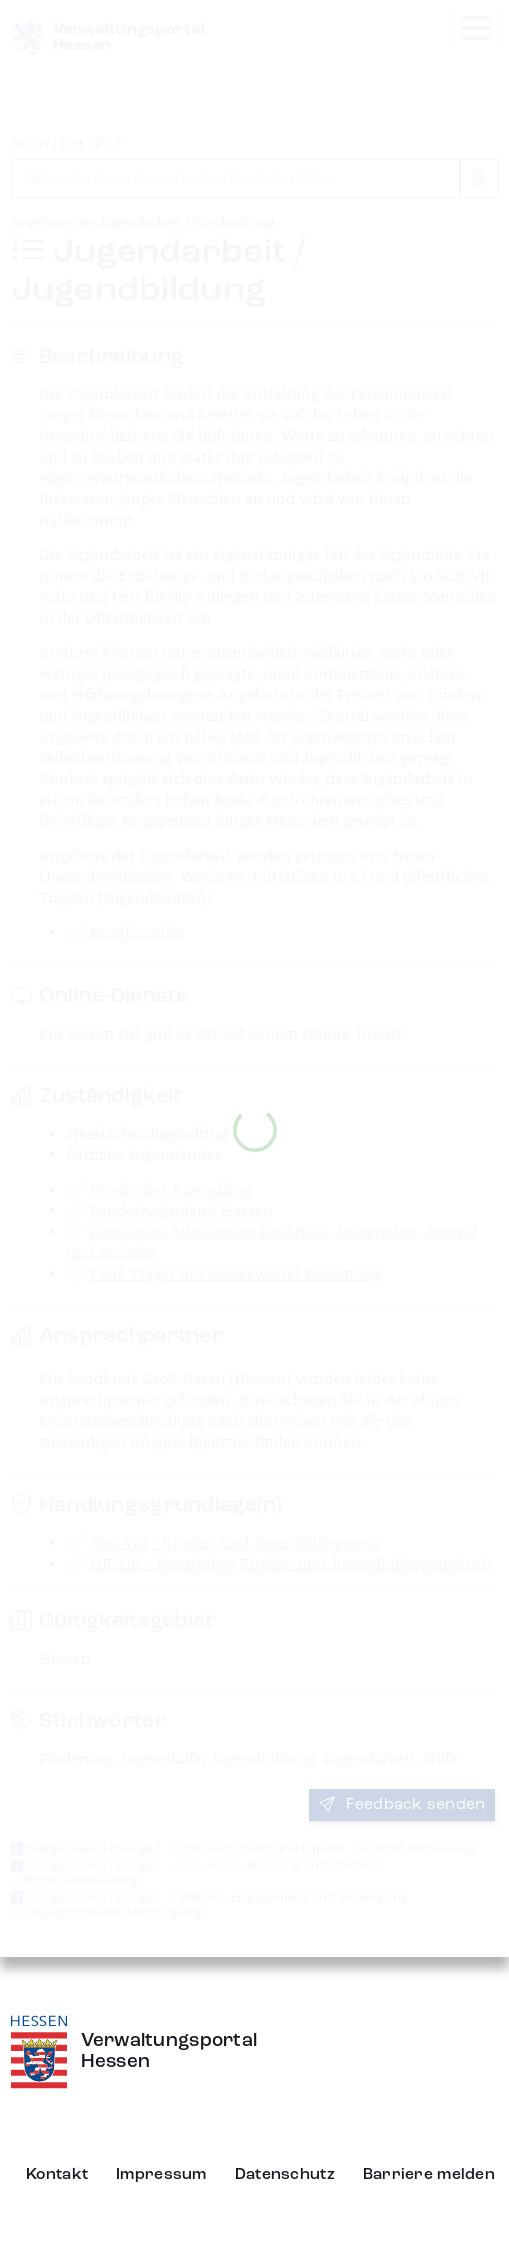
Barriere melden (429, 2175)
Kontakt (57, 2175)
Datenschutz (285, 2175)
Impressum (161, 2175)
